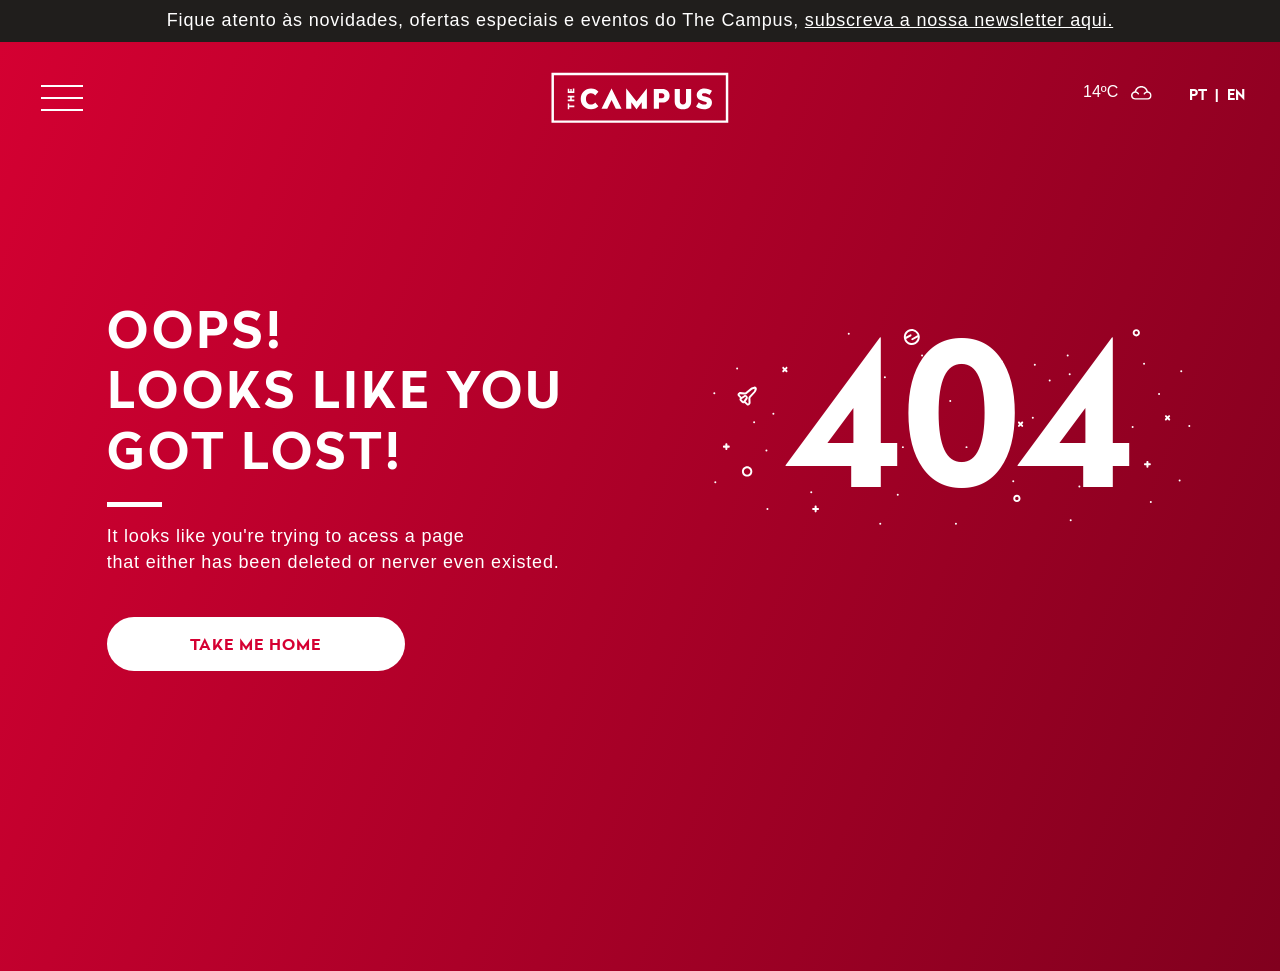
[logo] (640, 101)
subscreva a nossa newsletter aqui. (959, 20)
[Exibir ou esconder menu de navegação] (61, 98)
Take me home (255, 644)
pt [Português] (1198, 94)
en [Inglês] (1236, 94)
